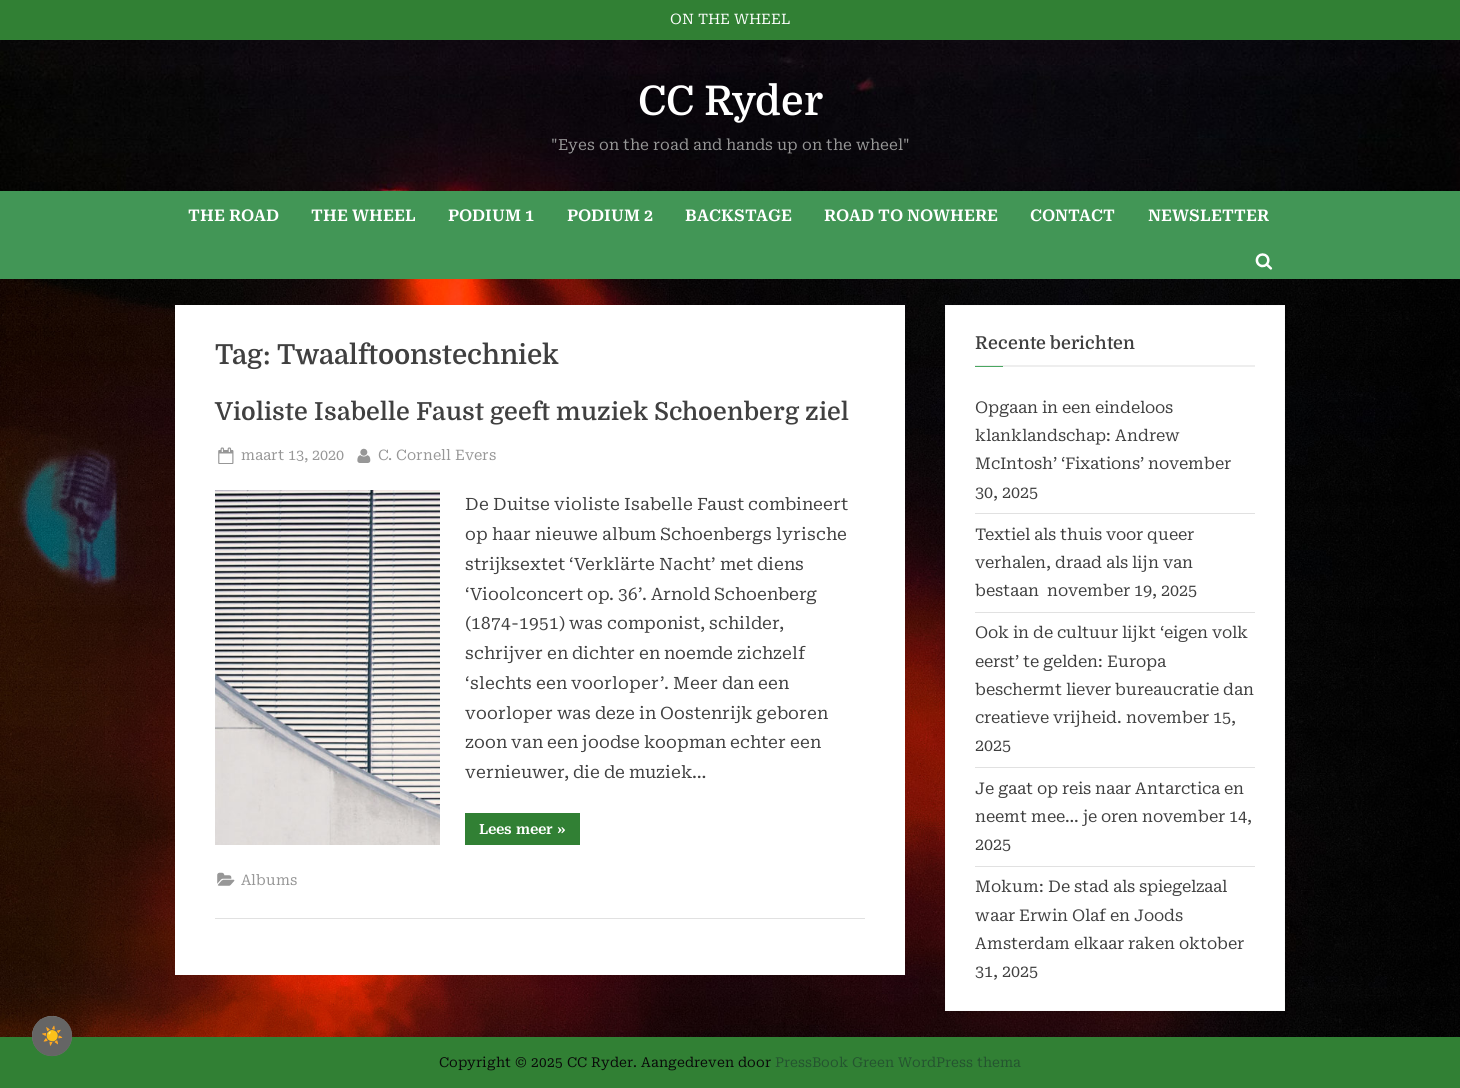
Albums (269, 880)
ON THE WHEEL (730, 19)
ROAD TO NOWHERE (911, 215)
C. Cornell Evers (437, 453)
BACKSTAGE (738, 215)
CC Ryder (730, 101)
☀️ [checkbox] (52, 1036)
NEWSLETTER (1208, 215)
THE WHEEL (363, 215)
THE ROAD (233, 215)
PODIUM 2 (610, 215)
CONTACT (1072, 215)
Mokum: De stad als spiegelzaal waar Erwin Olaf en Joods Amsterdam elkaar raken (1101, 915)
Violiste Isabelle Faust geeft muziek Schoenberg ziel (532, 412)
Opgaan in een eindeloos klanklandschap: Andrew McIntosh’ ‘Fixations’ (1077, 436)
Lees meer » (529, 832)
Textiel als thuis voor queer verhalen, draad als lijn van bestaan (1084, 563)
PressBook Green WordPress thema (898, 1062)
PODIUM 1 (491, 215)
